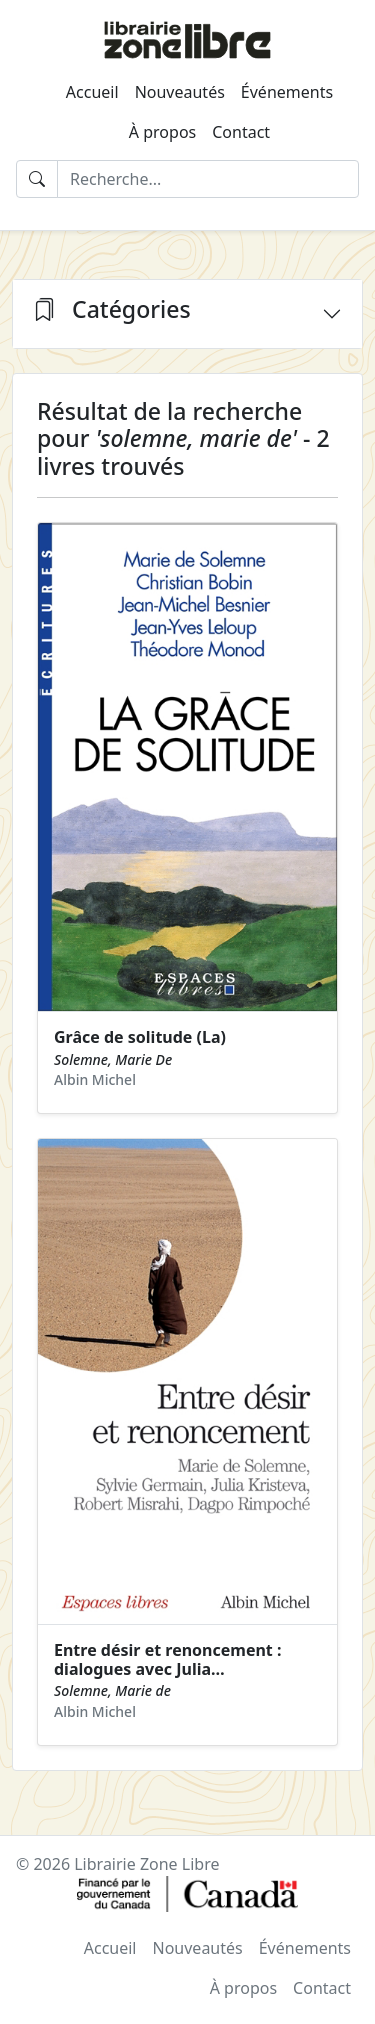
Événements (287, 92)
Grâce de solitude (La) (140, 1037)
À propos (162, 132)
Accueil (92, 92)
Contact (241, 132)
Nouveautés (180, 92)
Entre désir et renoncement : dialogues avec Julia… (167, 1659)
